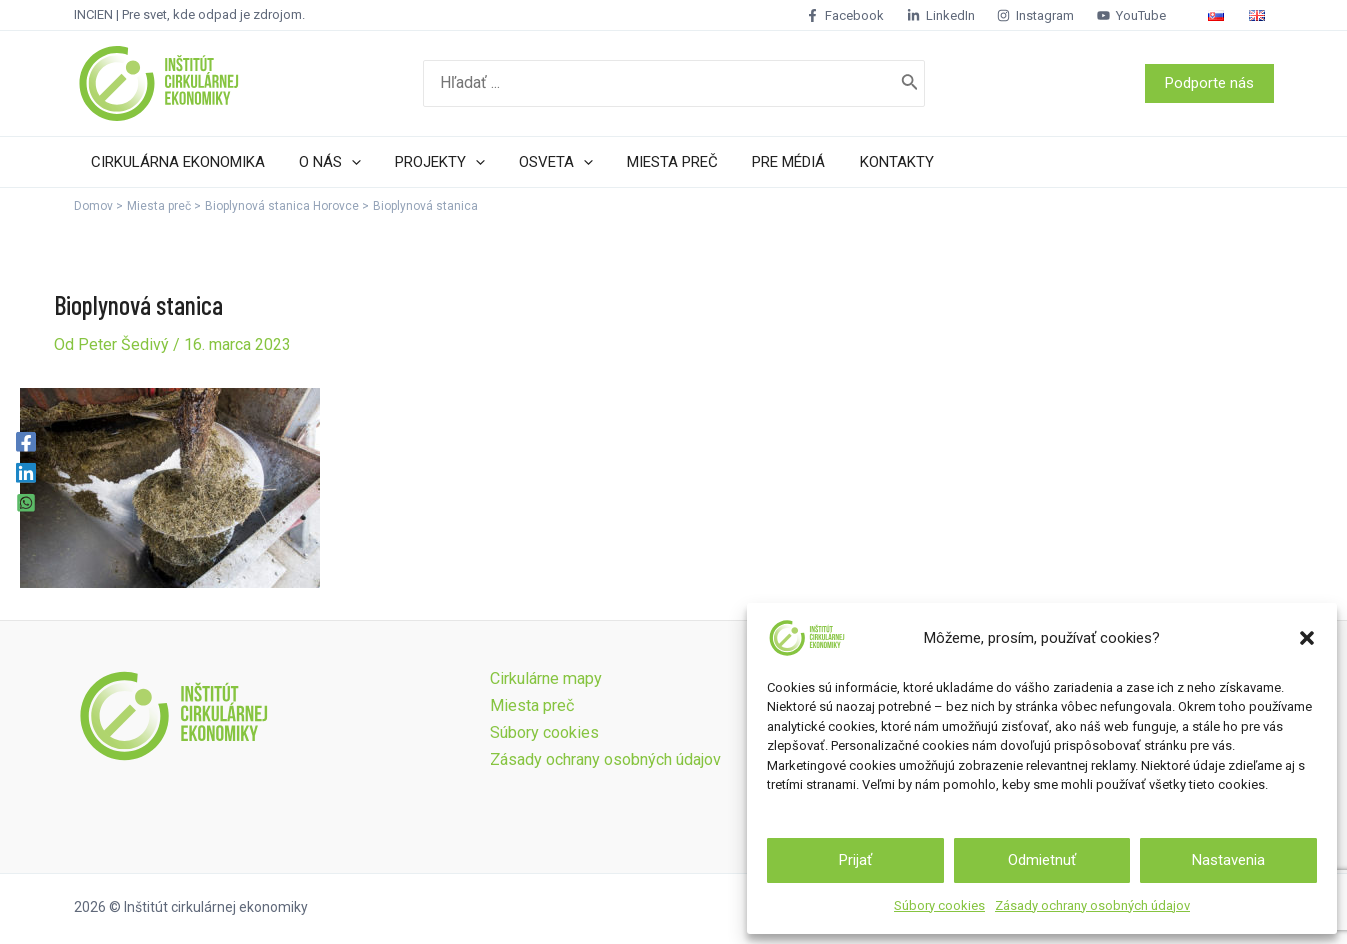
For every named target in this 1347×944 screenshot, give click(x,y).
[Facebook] (866, 15)
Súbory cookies (939, 905)
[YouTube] (1151, 15)
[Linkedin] (26, 472)
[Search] (910, 84)
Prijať (855, 860)
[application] (345, 162)
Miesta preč (532, 705)
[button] (1307, 638)
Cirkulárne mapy (545, 678)
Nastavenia (1228, 860)
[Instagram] (1056, 15)
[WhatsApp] (26, 502)
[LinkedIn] (961, 15)
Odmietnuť (1042, 860)
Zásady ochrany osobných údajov (1092, 905)
